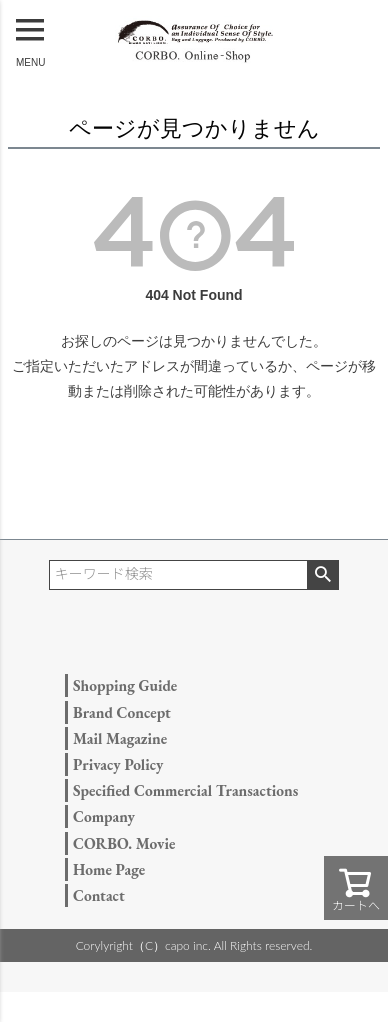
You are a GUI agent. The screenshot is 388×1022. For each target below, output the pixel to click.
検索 (322, 575)
